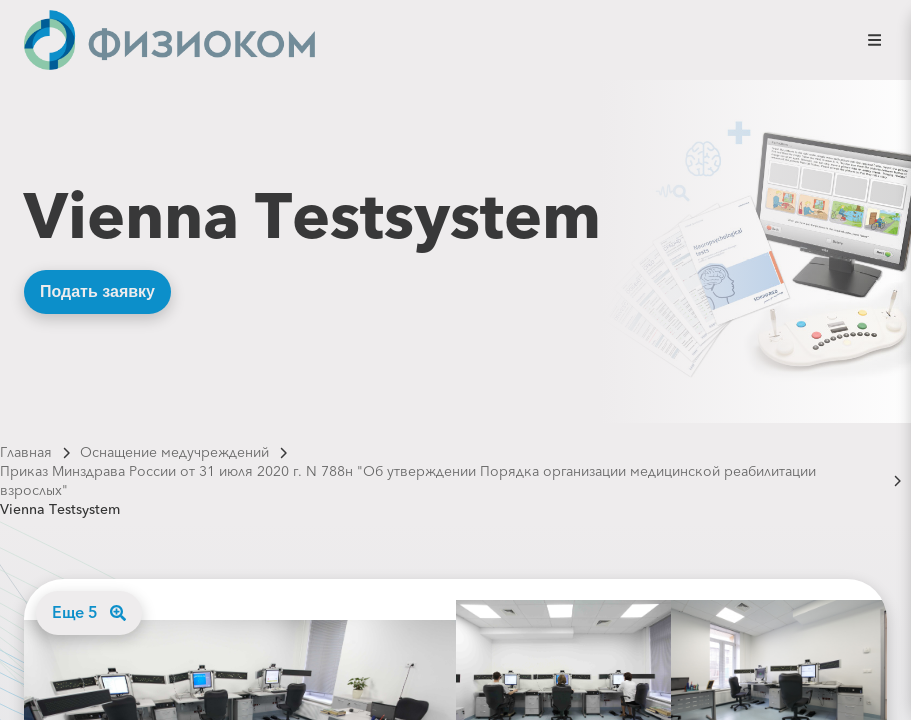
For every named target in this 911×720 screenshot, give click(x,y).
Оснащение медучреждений (174, 452)
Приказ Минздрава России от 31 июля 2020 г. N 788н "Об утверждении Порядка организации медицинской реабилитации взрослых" (408, 481)
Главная (26, 452)
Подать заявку (97, 291)
